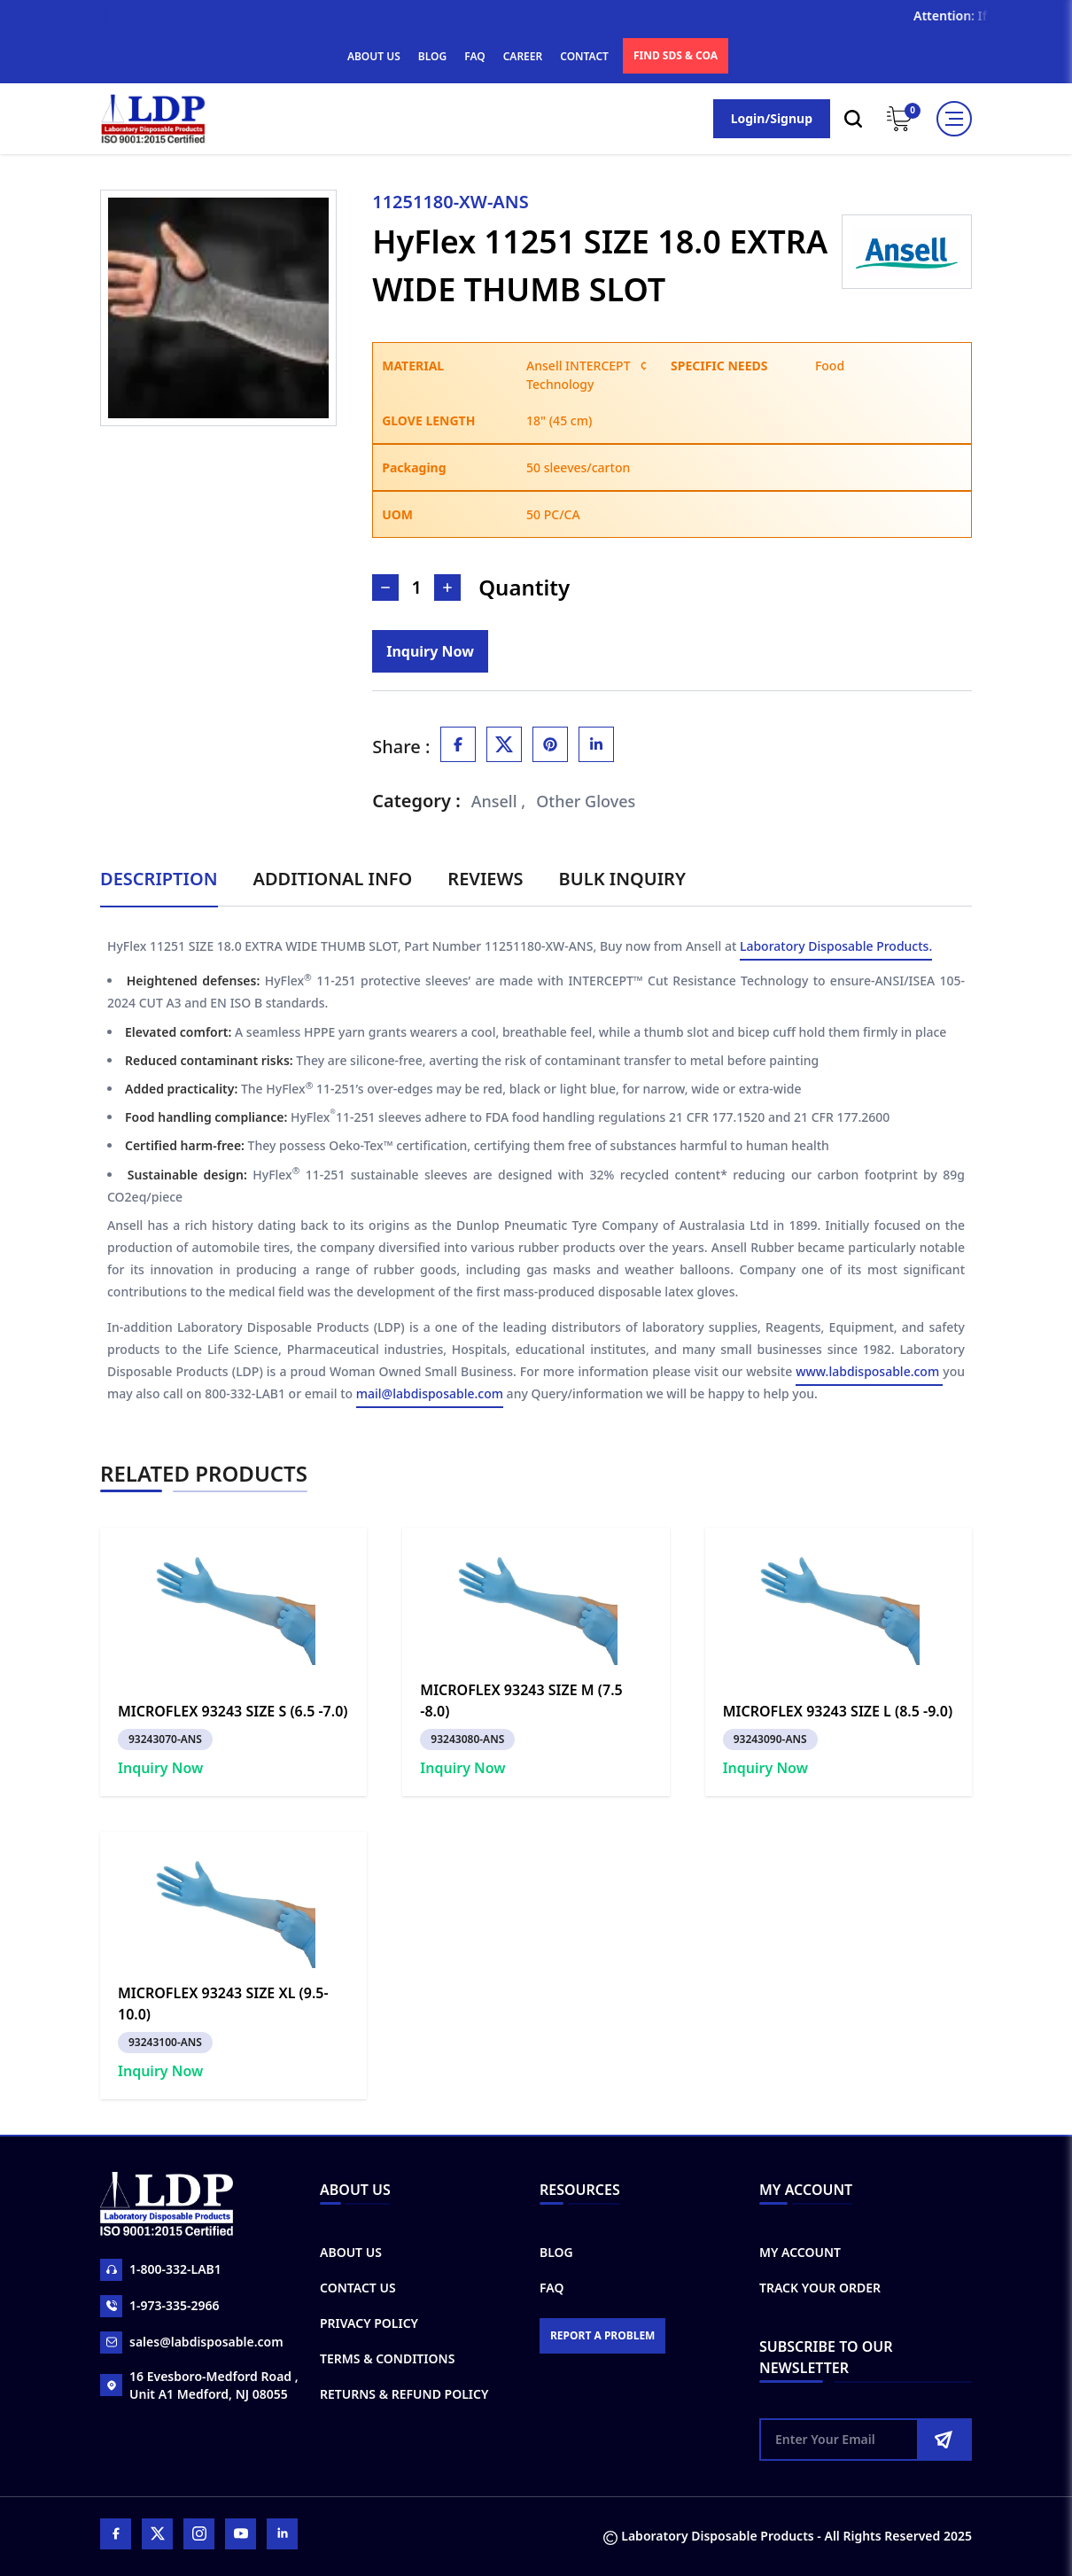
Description (159, 879)
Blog (556, 2252)
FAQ (474, 56)
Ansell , (498, 801)
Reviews (485, 879)
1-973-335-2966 (160, 2306)
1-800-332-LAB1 (160, 2270)
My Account (800, 2252)
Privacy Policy (369, 2323)
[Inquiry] (430, 651)
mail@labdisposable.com (429, 1393)
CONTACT (584, 56)
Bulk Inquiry (622, 879)
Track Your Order (820, 2287)
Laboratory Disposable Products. (836, 946)
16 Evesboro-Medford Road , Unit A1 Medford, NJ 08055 (199, 2385)
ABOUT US (373, 56)
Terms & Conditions (387, 2358)
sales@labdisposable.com (192, 2342)
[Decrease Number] (385, 587)
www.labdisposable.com (869, 1371)
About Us (351, 2252)
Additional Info (333, 879)
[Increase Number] (447, 587)
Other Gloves (585, 801)
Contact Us (358, 2287)
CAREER (523, 56)
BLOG (432, 56)
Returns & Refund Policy (404, 2393)
